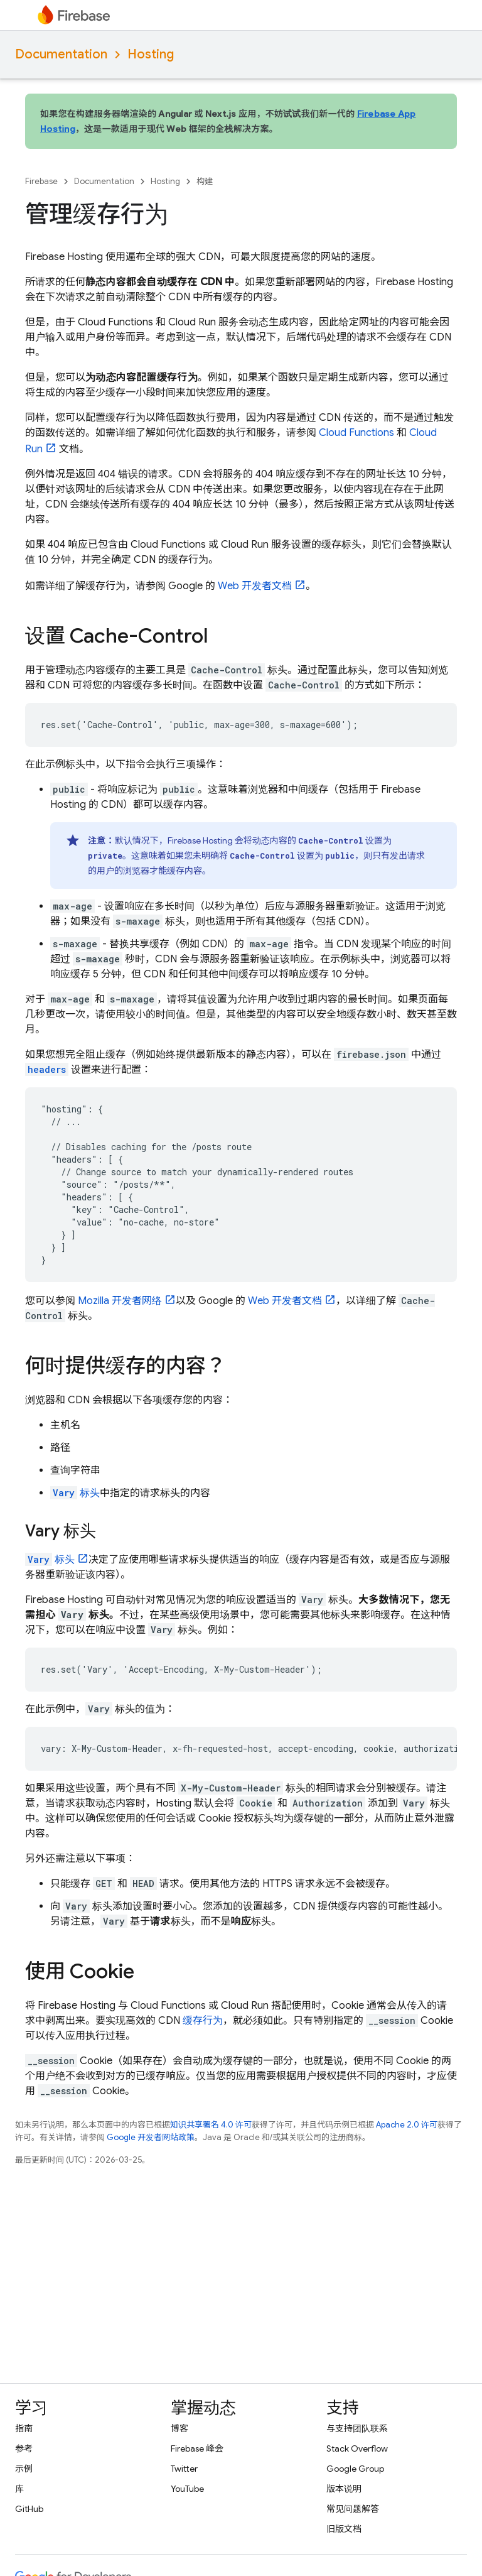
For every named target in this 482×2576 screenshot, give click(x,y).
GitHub (29, 2508)
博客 (179, 2428)
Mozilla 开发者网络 (120, 1301)
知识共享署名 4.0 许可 (211, 2124)
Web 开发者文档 (255, 586)
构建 (204, 181)
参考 (24, 2448)
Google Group (355, 2468)
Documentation (61, 54)
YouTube (187, 2488)
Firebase (41, 181)
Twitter (184, 2468)
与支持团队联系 (357, 2428)
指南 (24, 2428)
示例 (24, 2468)
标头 (75, 1493)
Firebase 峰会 (197, 2448)
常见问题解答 (352, 2508)
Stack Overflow (357, 2448)
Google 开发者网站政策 (151, 2137)
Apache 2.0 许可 (406, 2124)
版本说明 (344, 2488)
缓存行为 (203, 2020)
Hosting (150, 54)
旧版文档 (344, 2529)
